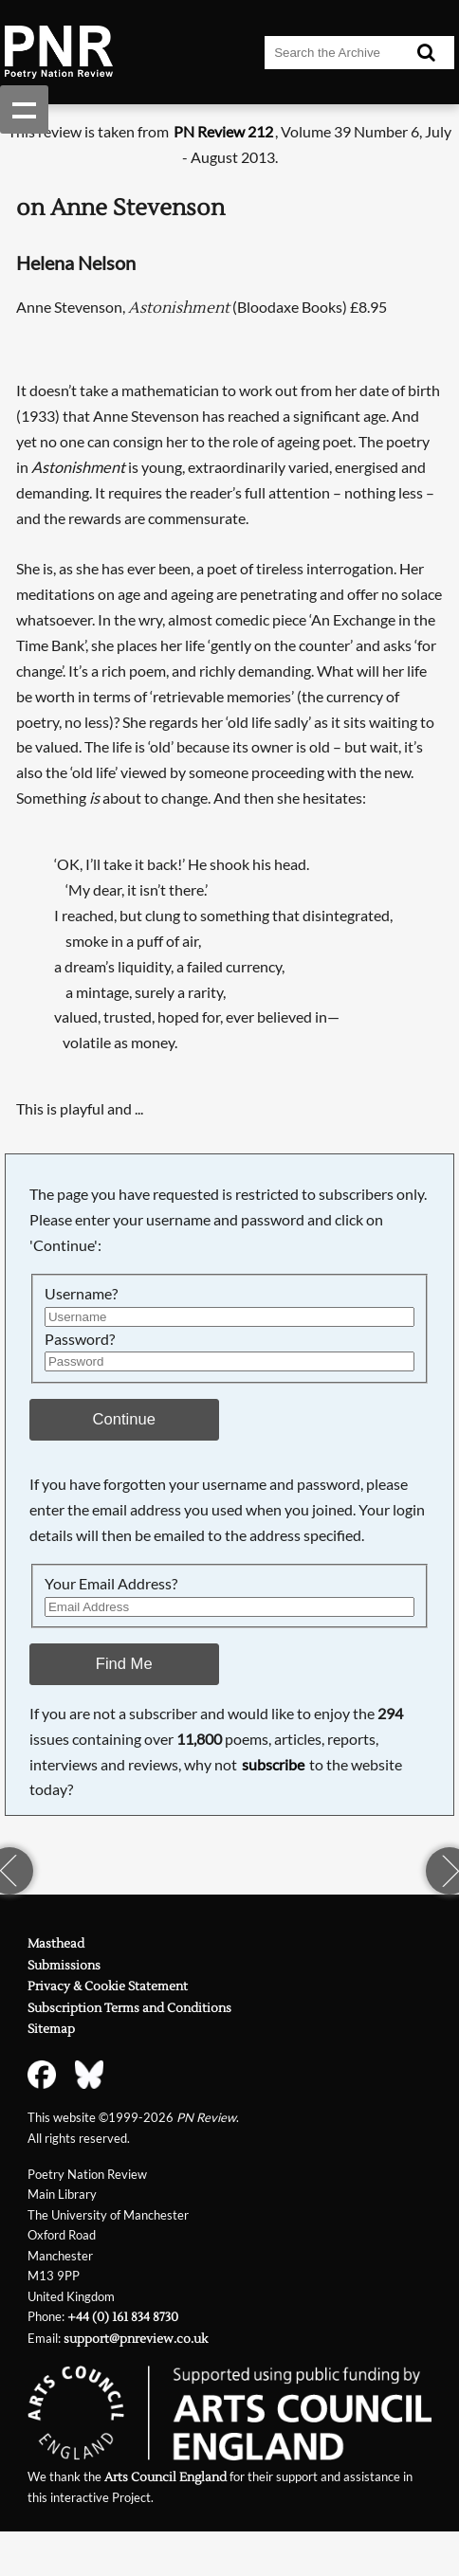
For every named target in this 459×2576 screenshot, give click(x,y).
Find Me (124, 1664)
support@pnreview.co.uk (136, 2339)
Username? (81, 1293)
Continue (124, 1419)
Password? (80, 1339)
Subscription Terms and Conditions (129, 2008)
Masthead (56, 1943)
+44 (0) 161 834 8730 (122, 2317)
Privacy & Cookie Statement (108, 1986)
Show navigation (24, 109)
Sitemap (51, 2029)
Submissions (64, 1965)
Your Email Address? (111, 1583)
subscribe (273, 1764)
